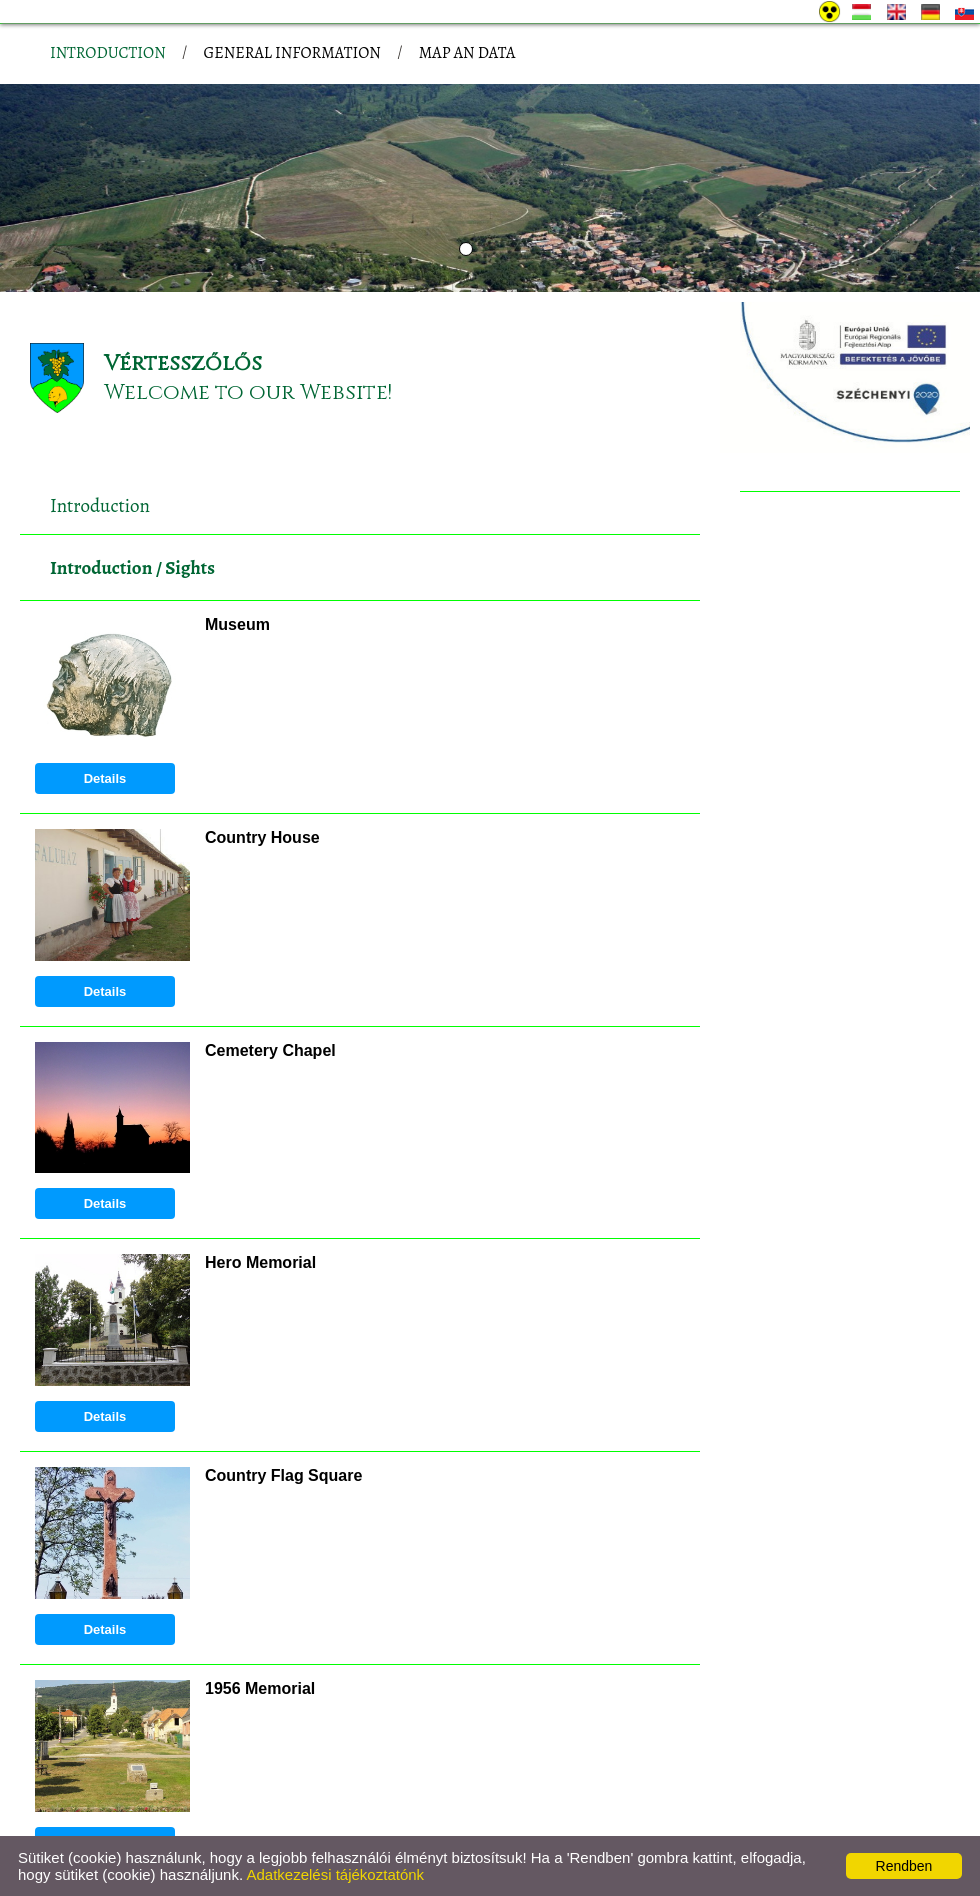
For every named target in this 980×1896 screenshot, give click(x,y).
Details (105, 649)
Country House (262, 708)
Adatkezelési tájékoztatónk (335, 1874)
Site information (276, 1823)
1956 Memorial (260, 1559)
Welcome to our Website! (248, 263)
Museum (237, 495)
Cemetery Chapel (270, 921)
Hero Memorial (260, 1133)
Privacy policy (164, 1823)
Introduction (101, 439)
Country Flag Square (283, 1346)
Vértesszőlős (183, 234)
